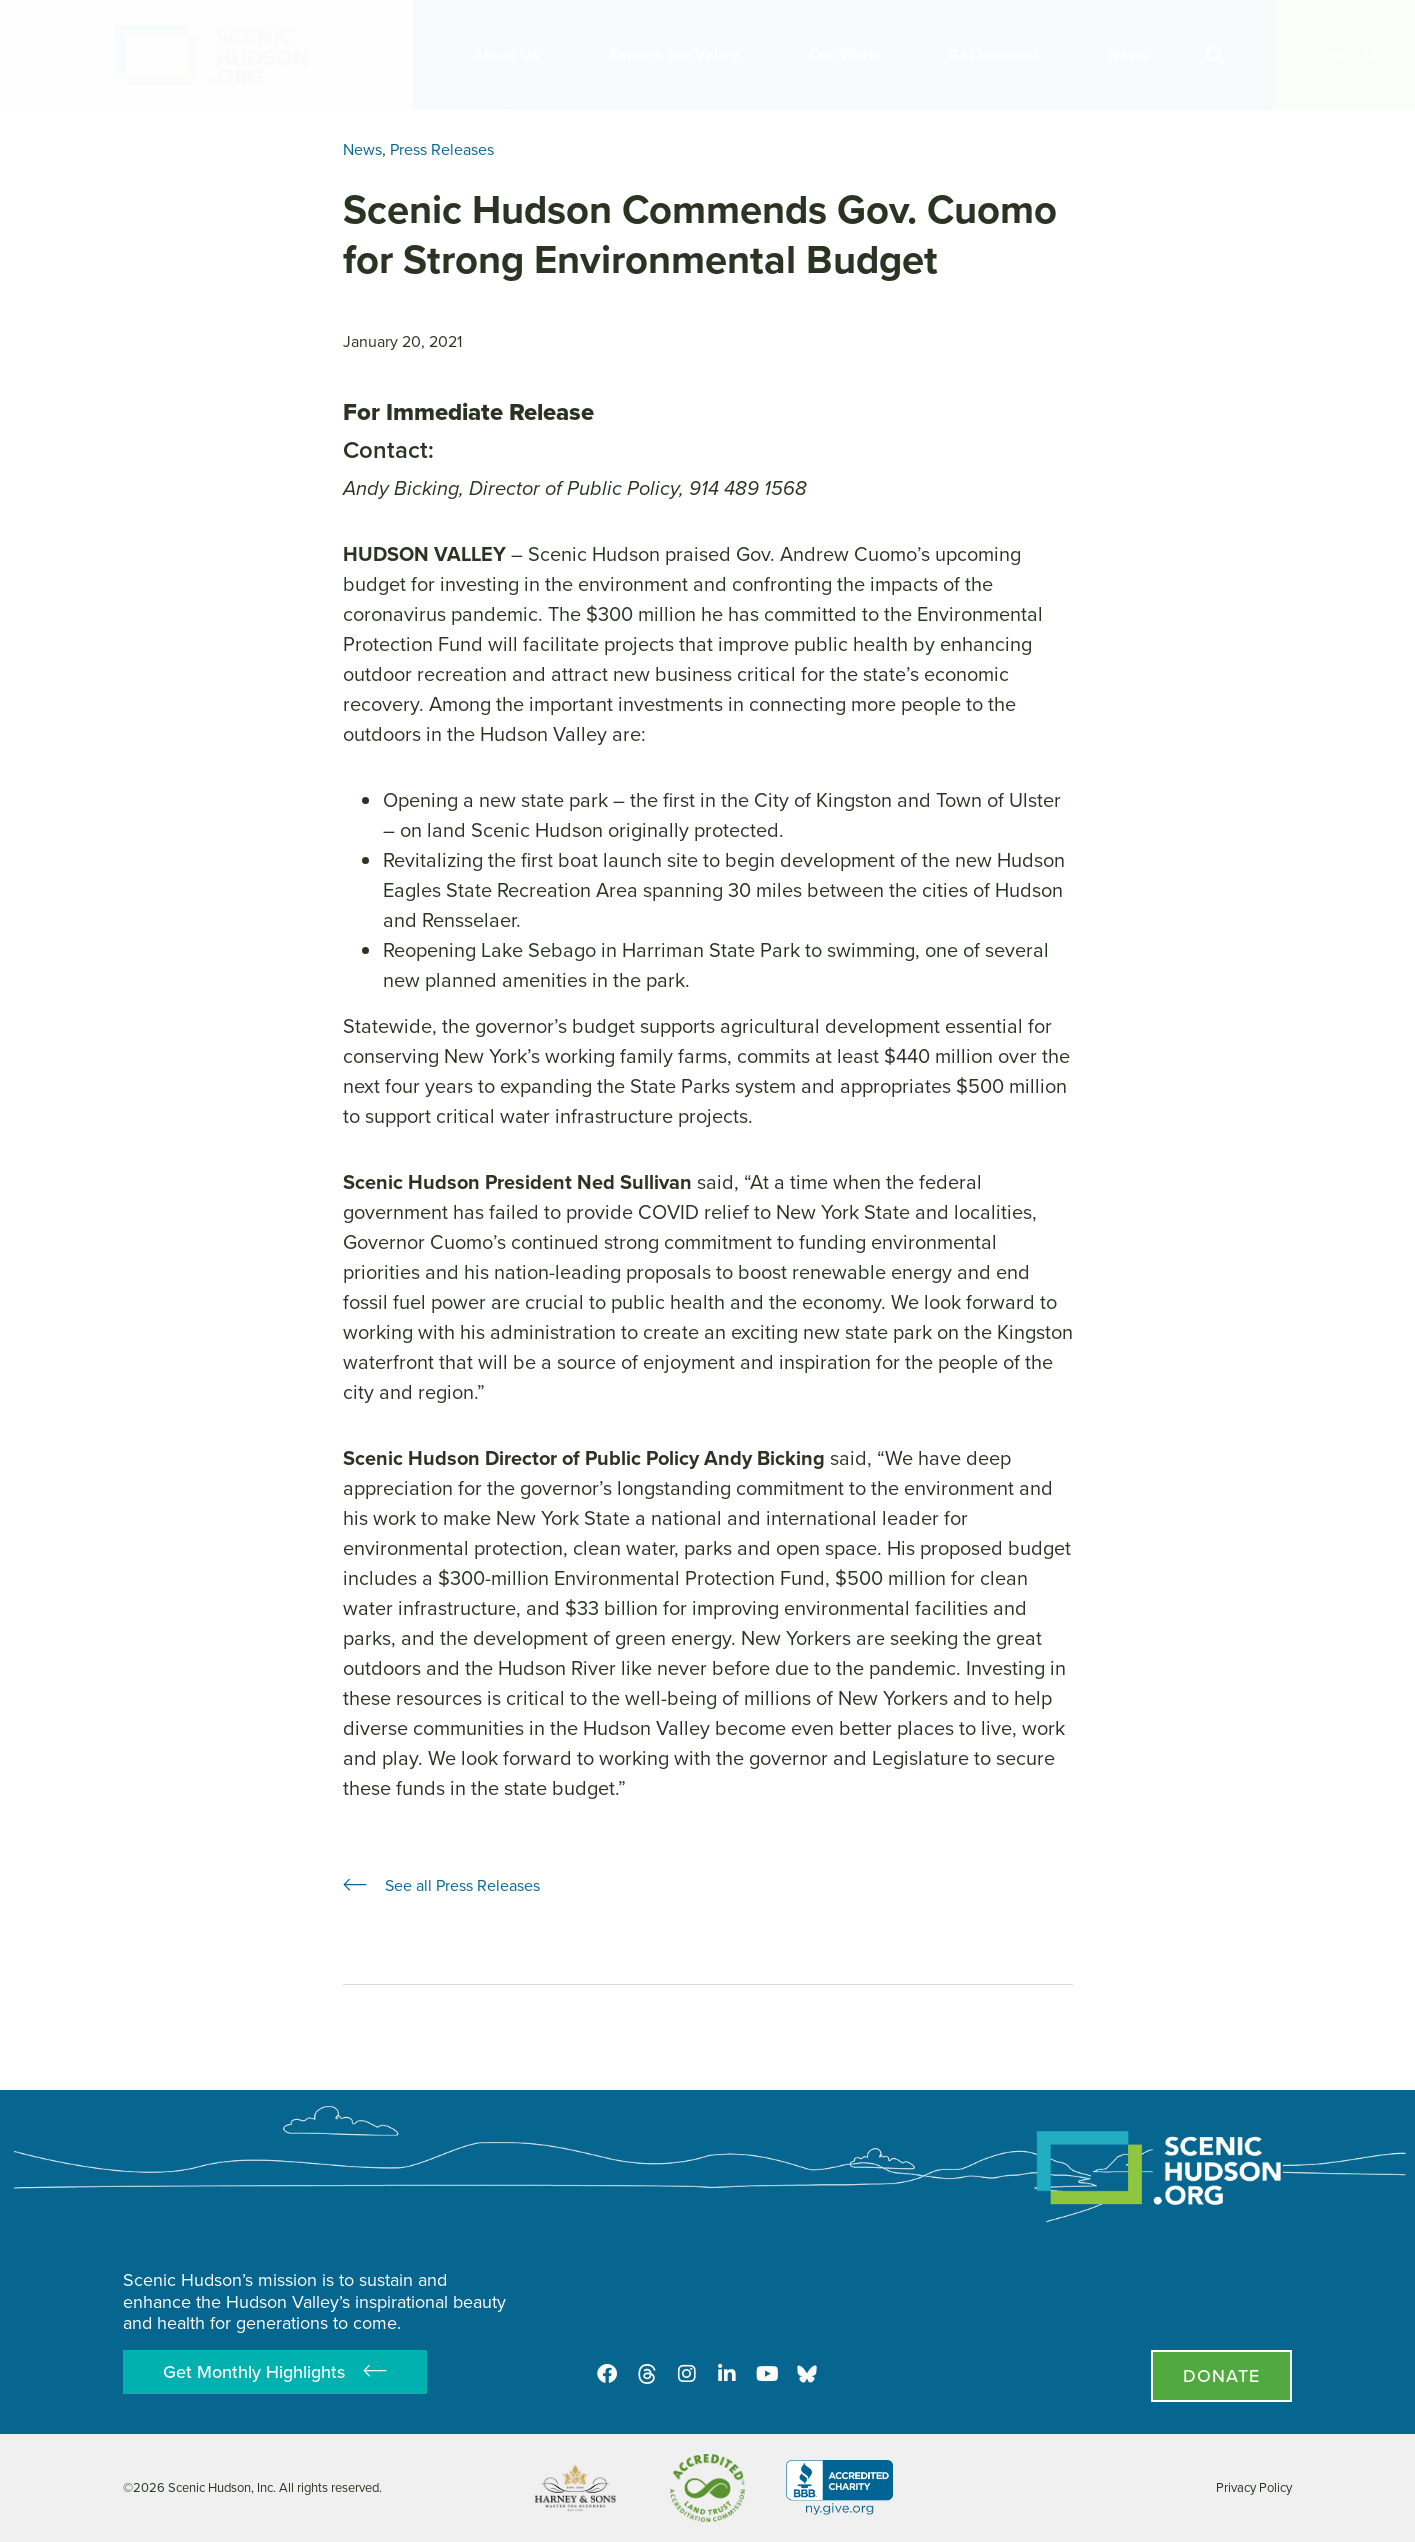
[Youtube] (767, 2374)
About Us (511, 54)
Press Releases (442, 149)
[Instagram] (687, 2374)
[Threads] (647, 2374)
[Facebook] (607, 2374)
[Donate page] (1221, 2376)
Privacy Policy (1254, 2487)
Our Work (848, 54)
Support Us (1344, 54)
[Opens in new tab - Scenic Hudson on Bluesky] (807, 2374)
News (1133, 54)
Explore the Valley (679, 54)
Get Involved (998, 54)
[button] (1214, 55)
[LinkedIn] (727, 2374)
